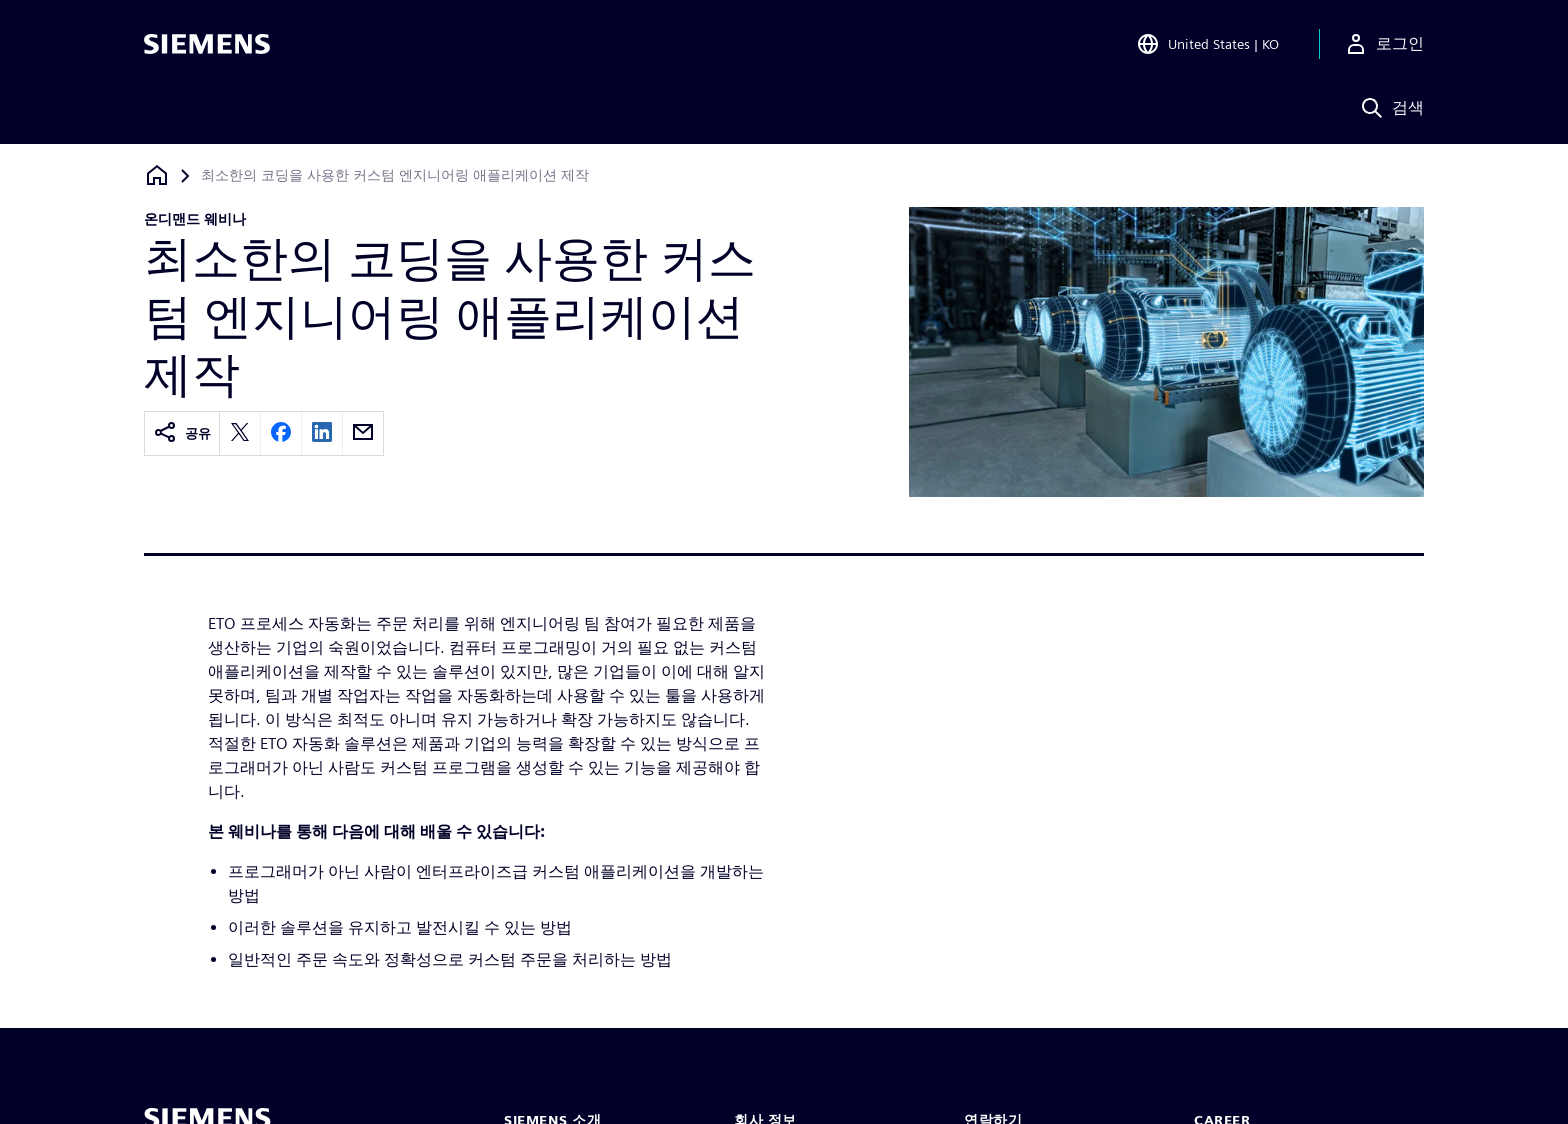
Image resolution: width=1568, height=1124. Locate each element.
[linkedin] (322, 433)
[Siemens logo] (207, 44)
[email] (363, 433)
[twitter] (240, 433)
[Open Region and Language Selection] (1207, 44)
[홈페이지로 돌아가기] (157, 175)
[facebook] (281, 433)
